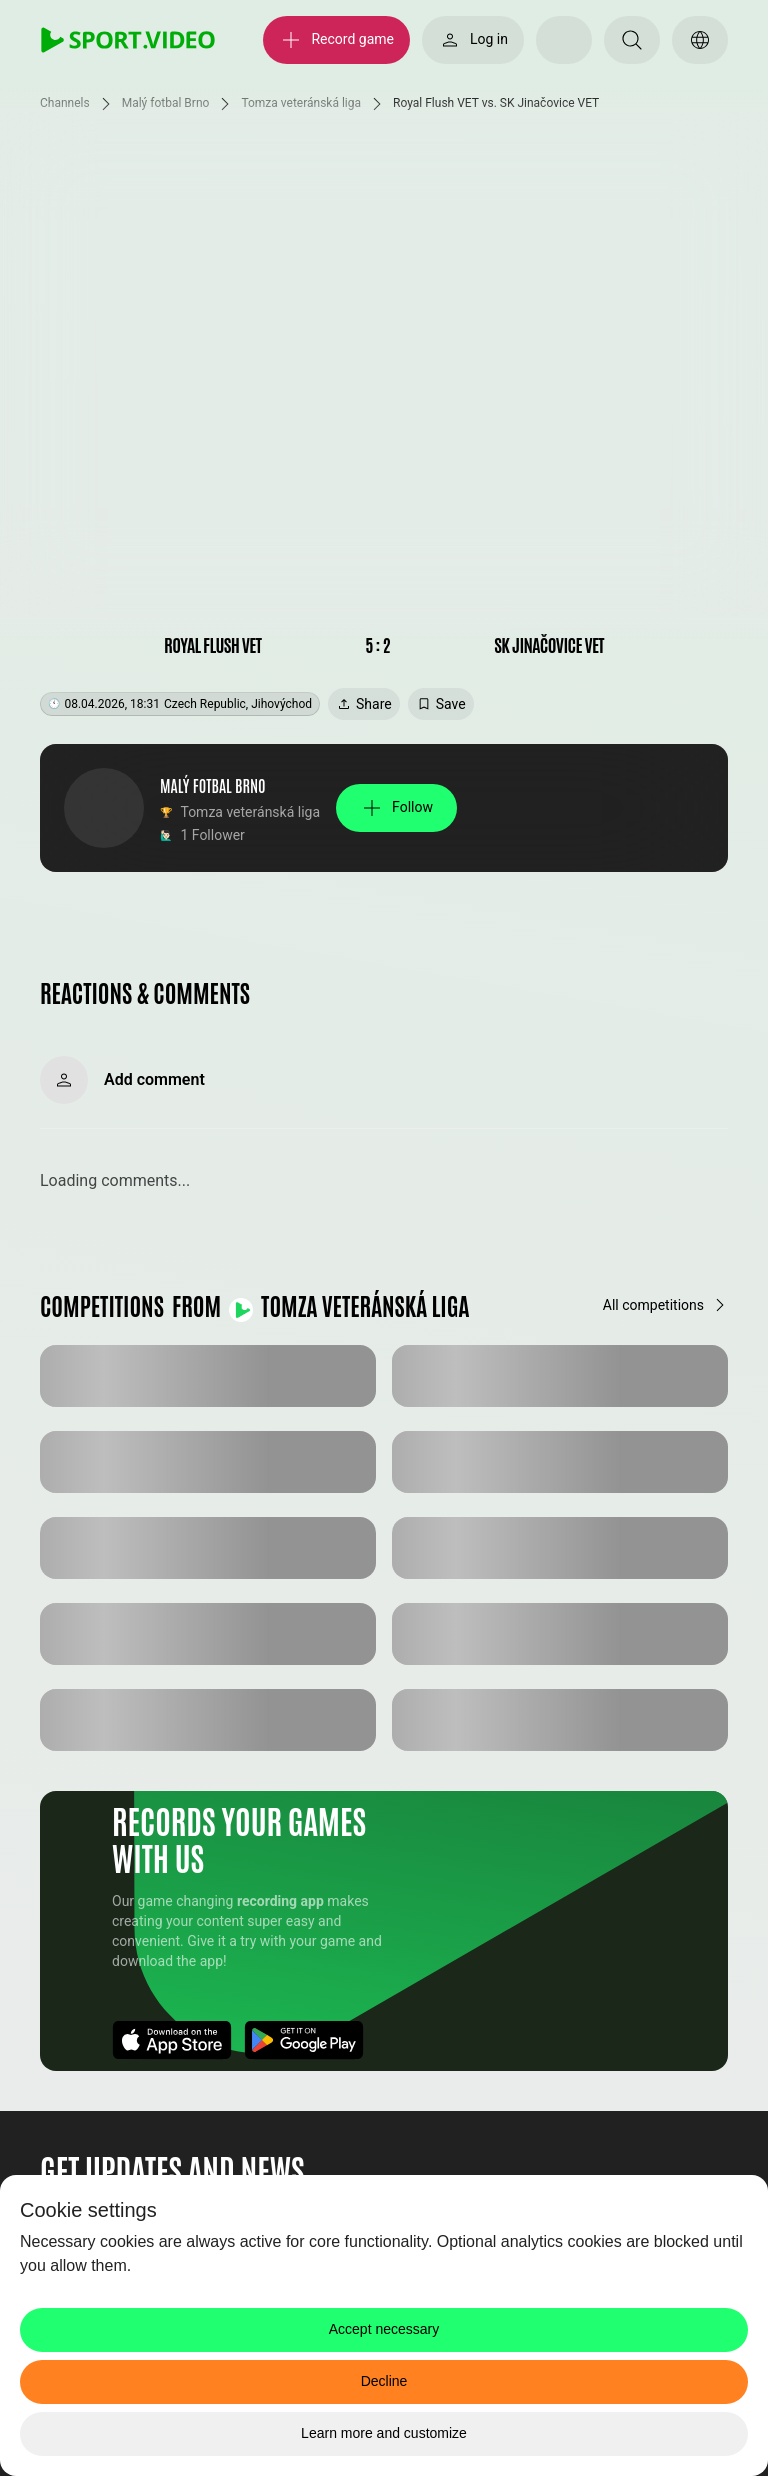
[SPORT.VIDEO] (128, 40)
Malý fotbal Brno (166, 103)
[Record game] (336, 40)
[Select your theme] (564, 40)
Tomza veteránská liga (301, 103)
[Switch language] (700, 40)
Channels (65, 103)
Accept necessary (384, 2329)
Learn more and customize (384, 2433)
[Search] (632, 40)
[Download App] (172, 2040)
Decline (384, 2381)
